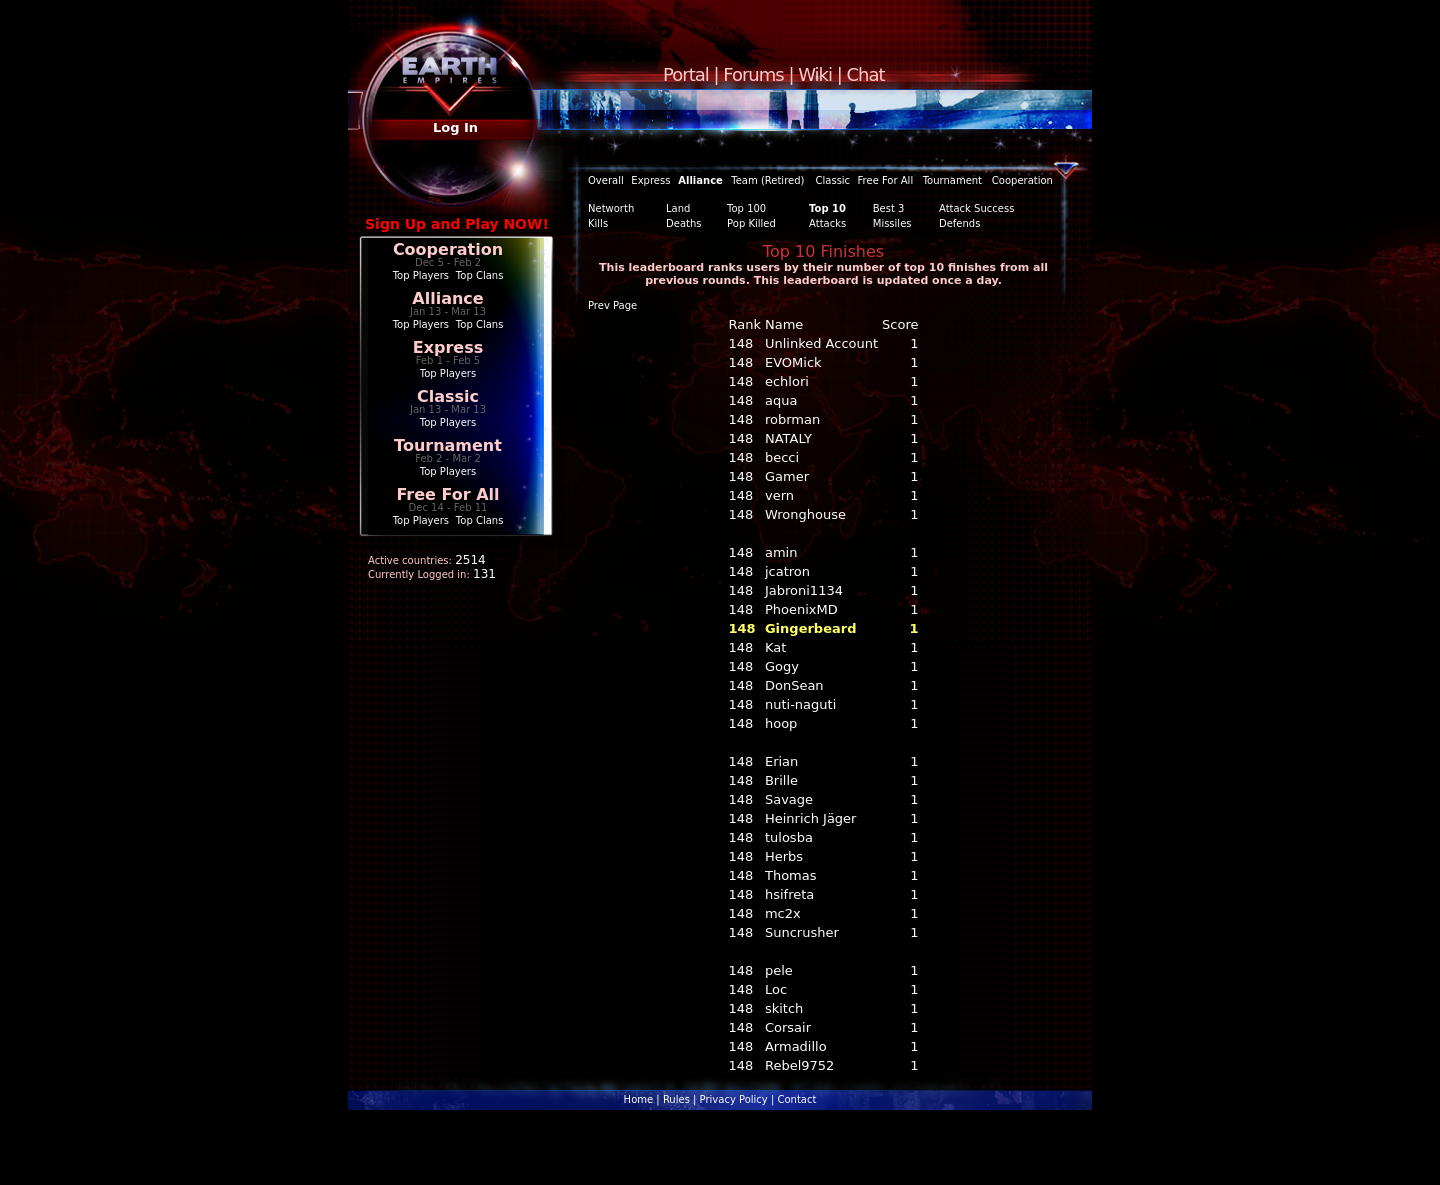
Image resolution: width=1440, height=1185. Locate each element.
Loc (776, 989)
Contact (796, 1099)
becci (782, 457)
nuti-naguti (800, 704)
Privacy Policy (734, 1099)
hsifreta (789, 894)
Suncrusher (802, 932)
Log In (455, 127)
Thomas (791, 875)
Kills (598, 223)
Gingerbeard (811, 628)
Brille (781, 780)
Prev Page (612, 305)
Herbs (784, 856)
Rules (676, 1099)
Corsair (788, 1027)
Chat (866, 74)
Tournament (448, 445)
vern (779, 495)
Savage (789, 799)
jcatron (787, 571)
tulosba (789, 837)
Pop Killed (751, 223)
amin (781, 552)
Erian (781, 761)
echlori (787, 381)
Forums (753, 74)
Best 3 (889, 208)
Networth (611, 208)
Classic (448, 396)
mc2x (783, 913)
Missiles (892, 223)
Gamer (787, 476)
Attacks (827, 223)
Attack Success (976, 208)
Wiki (815, 74)
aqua (781, 400)
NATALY (788, 438)
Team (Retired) (767, 180)
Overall (606, 180)
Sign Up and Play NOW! (457, 224)
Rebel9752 (799, 1065)
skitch (784, 1008)
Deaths (683, 223)
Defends (959, 223)
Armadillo (796, 1046)
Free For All (447, 494)
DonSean (794, 685)
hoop (781, 723)
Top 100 (746, 208)
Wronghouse (805, 514)
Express (448, 347)
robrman (792, 419)
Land (678, 208)
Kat (775, 647)
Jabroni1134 (804, 590)
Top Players (421, 275)
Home (639, 1099)
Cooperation (448, 249)
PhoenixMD (801, 609)
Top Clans (480, 275)
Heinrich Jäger (811, 818)
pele (779, 970)
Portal (686, 74)
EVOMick (793, 362)
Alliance (447, 298)
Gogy (782, 666)
